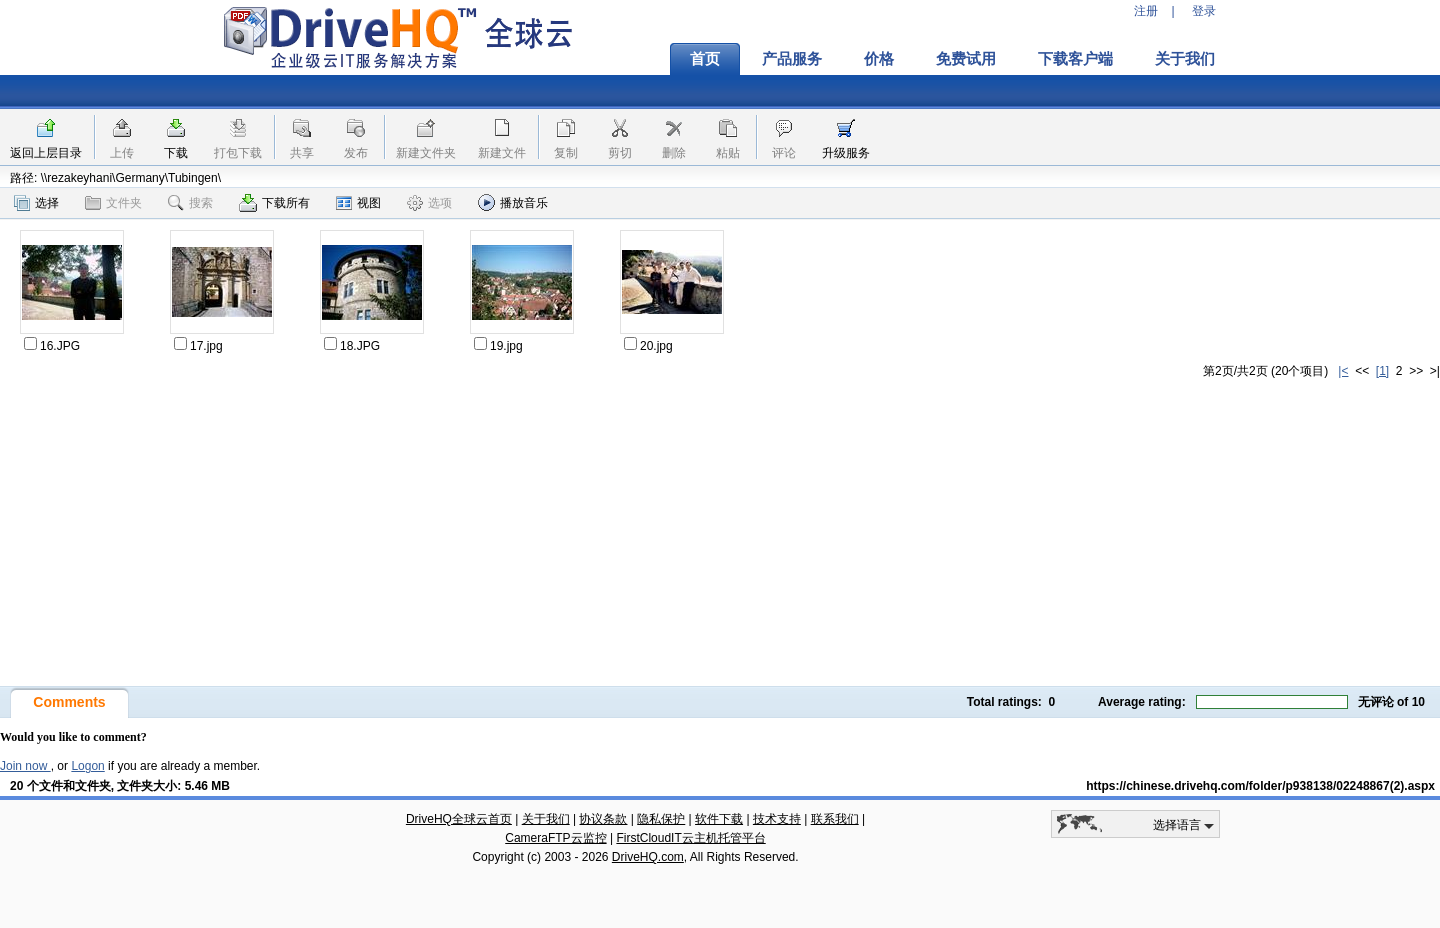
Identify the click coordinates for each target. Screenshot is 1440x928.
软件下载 (719, 819)
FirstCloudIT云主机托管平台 (690, 838)
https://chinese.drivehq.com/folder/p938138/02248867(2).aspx (1260, 786)
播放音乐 (513, 202)
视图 (358, 203)
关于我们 (1185, 59)
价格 (879, 59)
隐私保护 (661, 819)
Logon (87, 766)
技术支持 (777, 819)
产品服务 (792, 59)
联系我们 (835, 819)
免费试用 (966, 59)
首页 (705, 59)
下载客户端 (1075, 59)
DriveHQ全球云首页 (459, 819)
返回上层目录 (46, 153)
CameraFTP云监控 (555, 838)
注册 (1146, 11)
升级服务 (846, 153)
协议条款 (603, 819)
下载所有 (274, 203)
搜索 (190, 203)
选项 (429, 203)
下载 (176, 153)
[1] (1382, 371)
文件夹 (113, 203)
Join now (25, 766)
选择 (36, 203)
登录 (1204, 11)
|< (1343, 371)
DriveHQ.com (648, 857)
